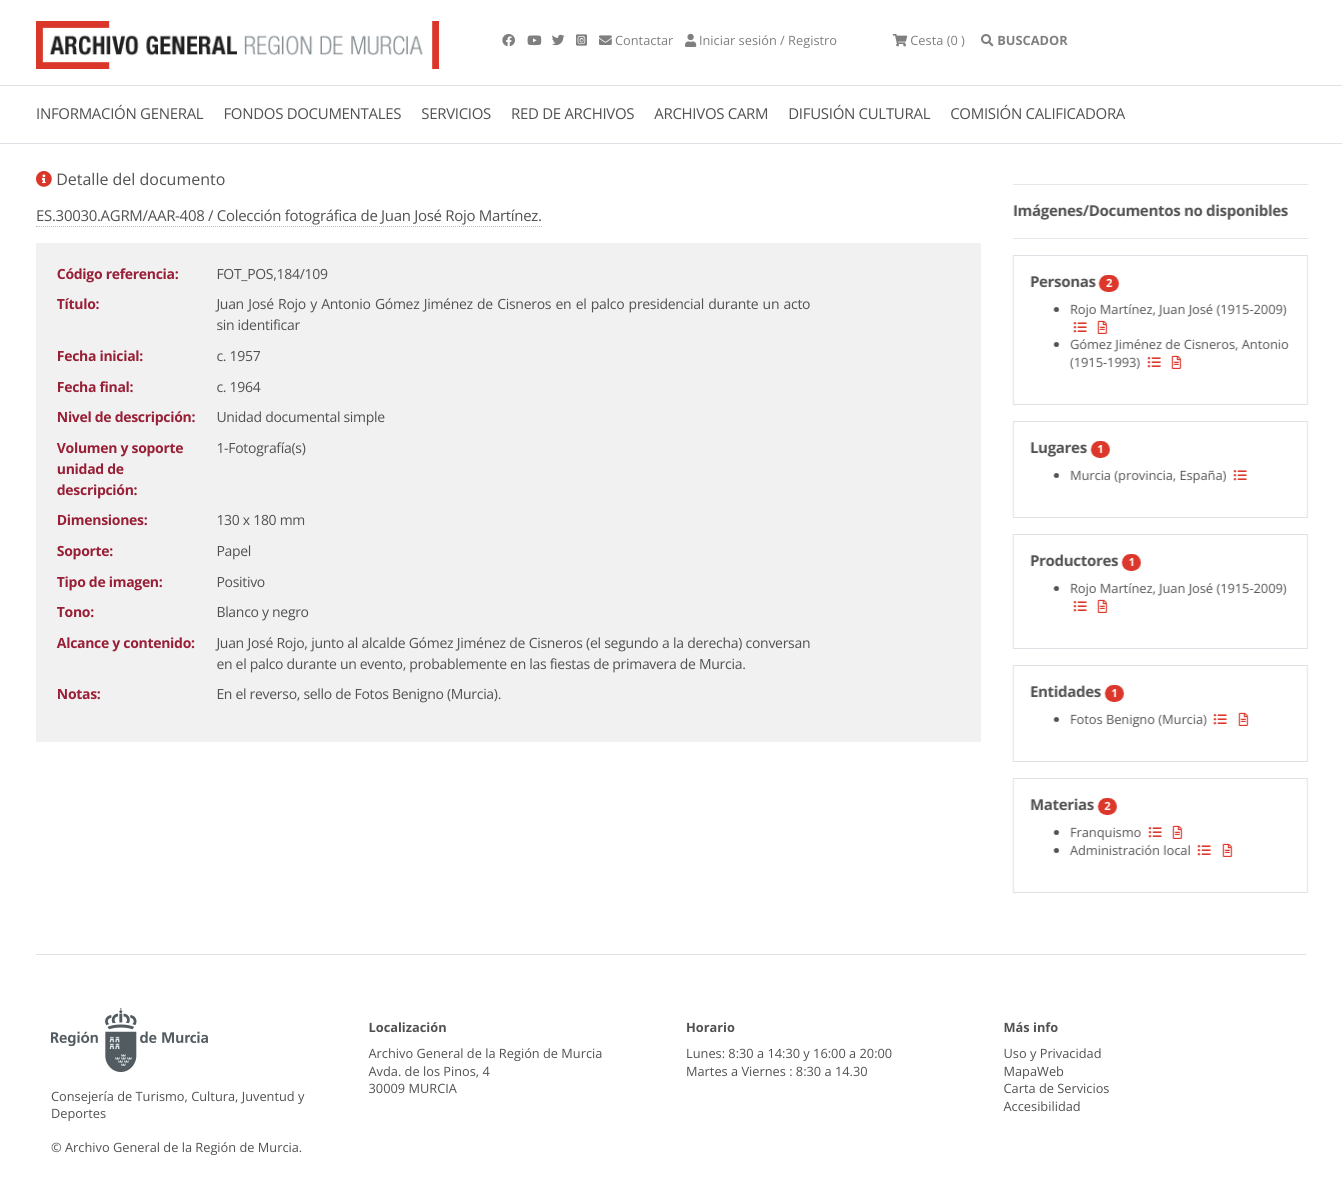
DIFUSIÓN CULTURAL (859, 114)
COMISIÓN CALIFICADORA (1037, 114)
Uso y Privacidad (1053, 1053)
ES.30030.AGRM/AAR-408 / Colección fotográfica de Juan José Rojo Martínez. (289, 216)
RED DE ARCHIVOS (572, 114)
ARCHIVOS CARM (711, 114)
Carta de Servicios (1057, 1088)
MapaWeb (1034, 1071)
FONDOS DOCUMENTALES (312, 114)
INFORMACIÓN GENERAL (119, 114)
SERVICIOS (456, 114)
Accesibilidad (1042, 1106)
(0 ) (929, 40)
